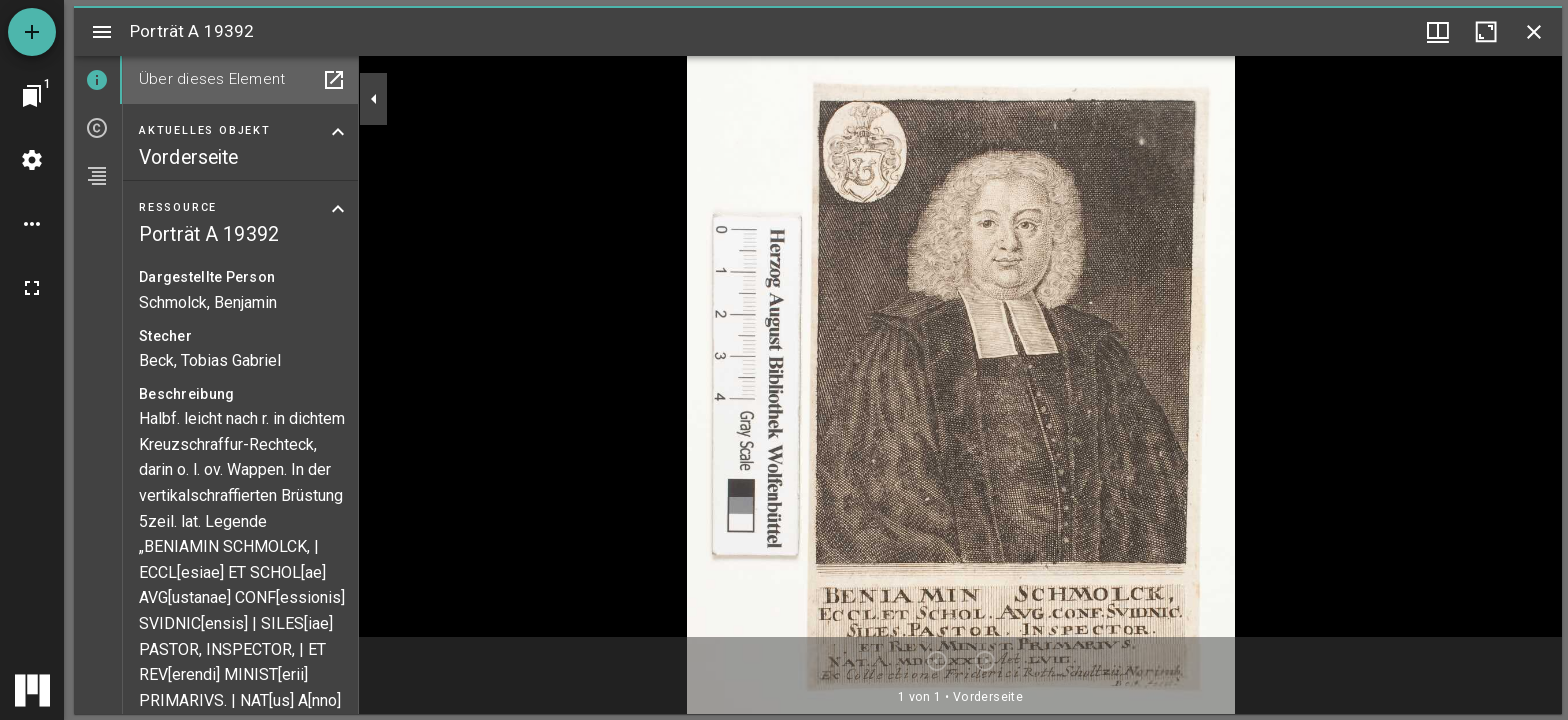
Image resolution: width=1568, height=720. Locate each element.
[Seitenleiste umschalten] (102, 32)
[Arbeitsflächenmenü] (32, 160)
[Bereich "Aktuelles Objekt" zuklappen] (338, 132)
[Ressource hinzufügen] (32, 32)
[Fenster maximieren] (1486, 32)
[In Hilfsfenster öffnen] (334, 80)
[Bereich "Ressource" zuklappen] (338, 209)
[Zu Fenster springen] (32, 96)
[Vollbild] (32, 288)
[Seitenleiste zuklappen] (374, 99)
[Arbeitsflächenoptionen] (32, 224)
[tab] (98, 80)
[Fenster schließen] (1534, 32)
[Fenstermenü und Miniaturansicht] (1438, 32)
